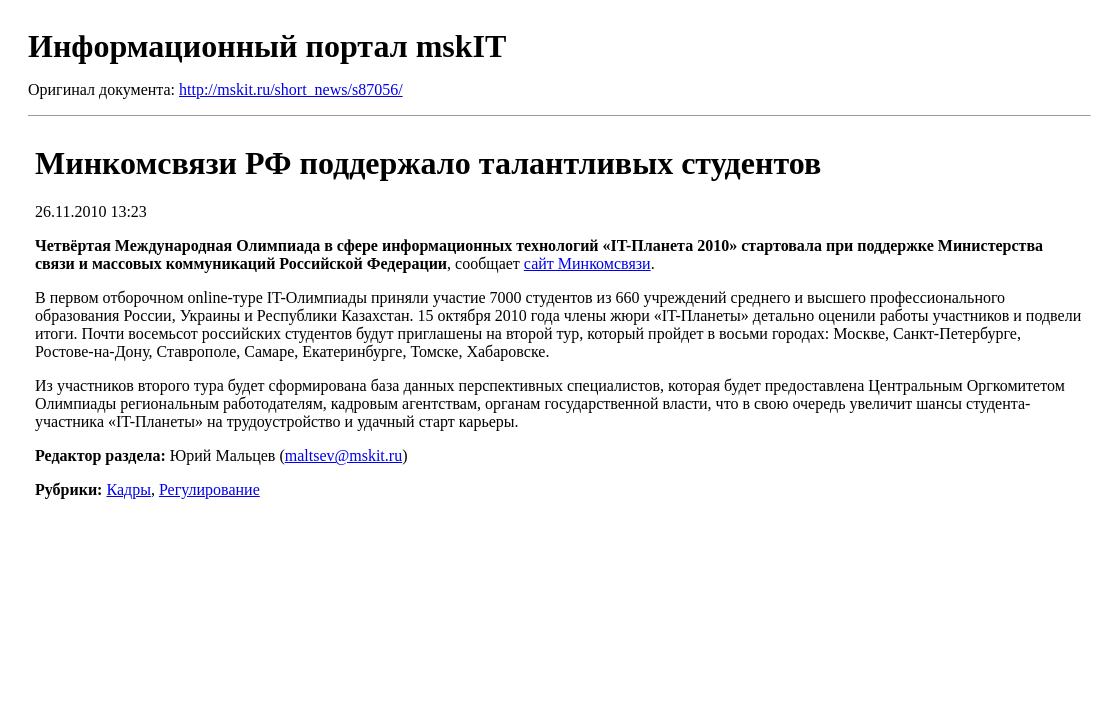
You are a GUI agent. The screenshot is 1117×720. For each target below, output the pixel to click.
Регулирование (209, 489)
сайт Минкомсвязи (587, 263)
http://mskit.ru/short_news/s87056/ (291, 89)
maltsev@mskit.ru (343, 455)
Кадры (128, 489)
